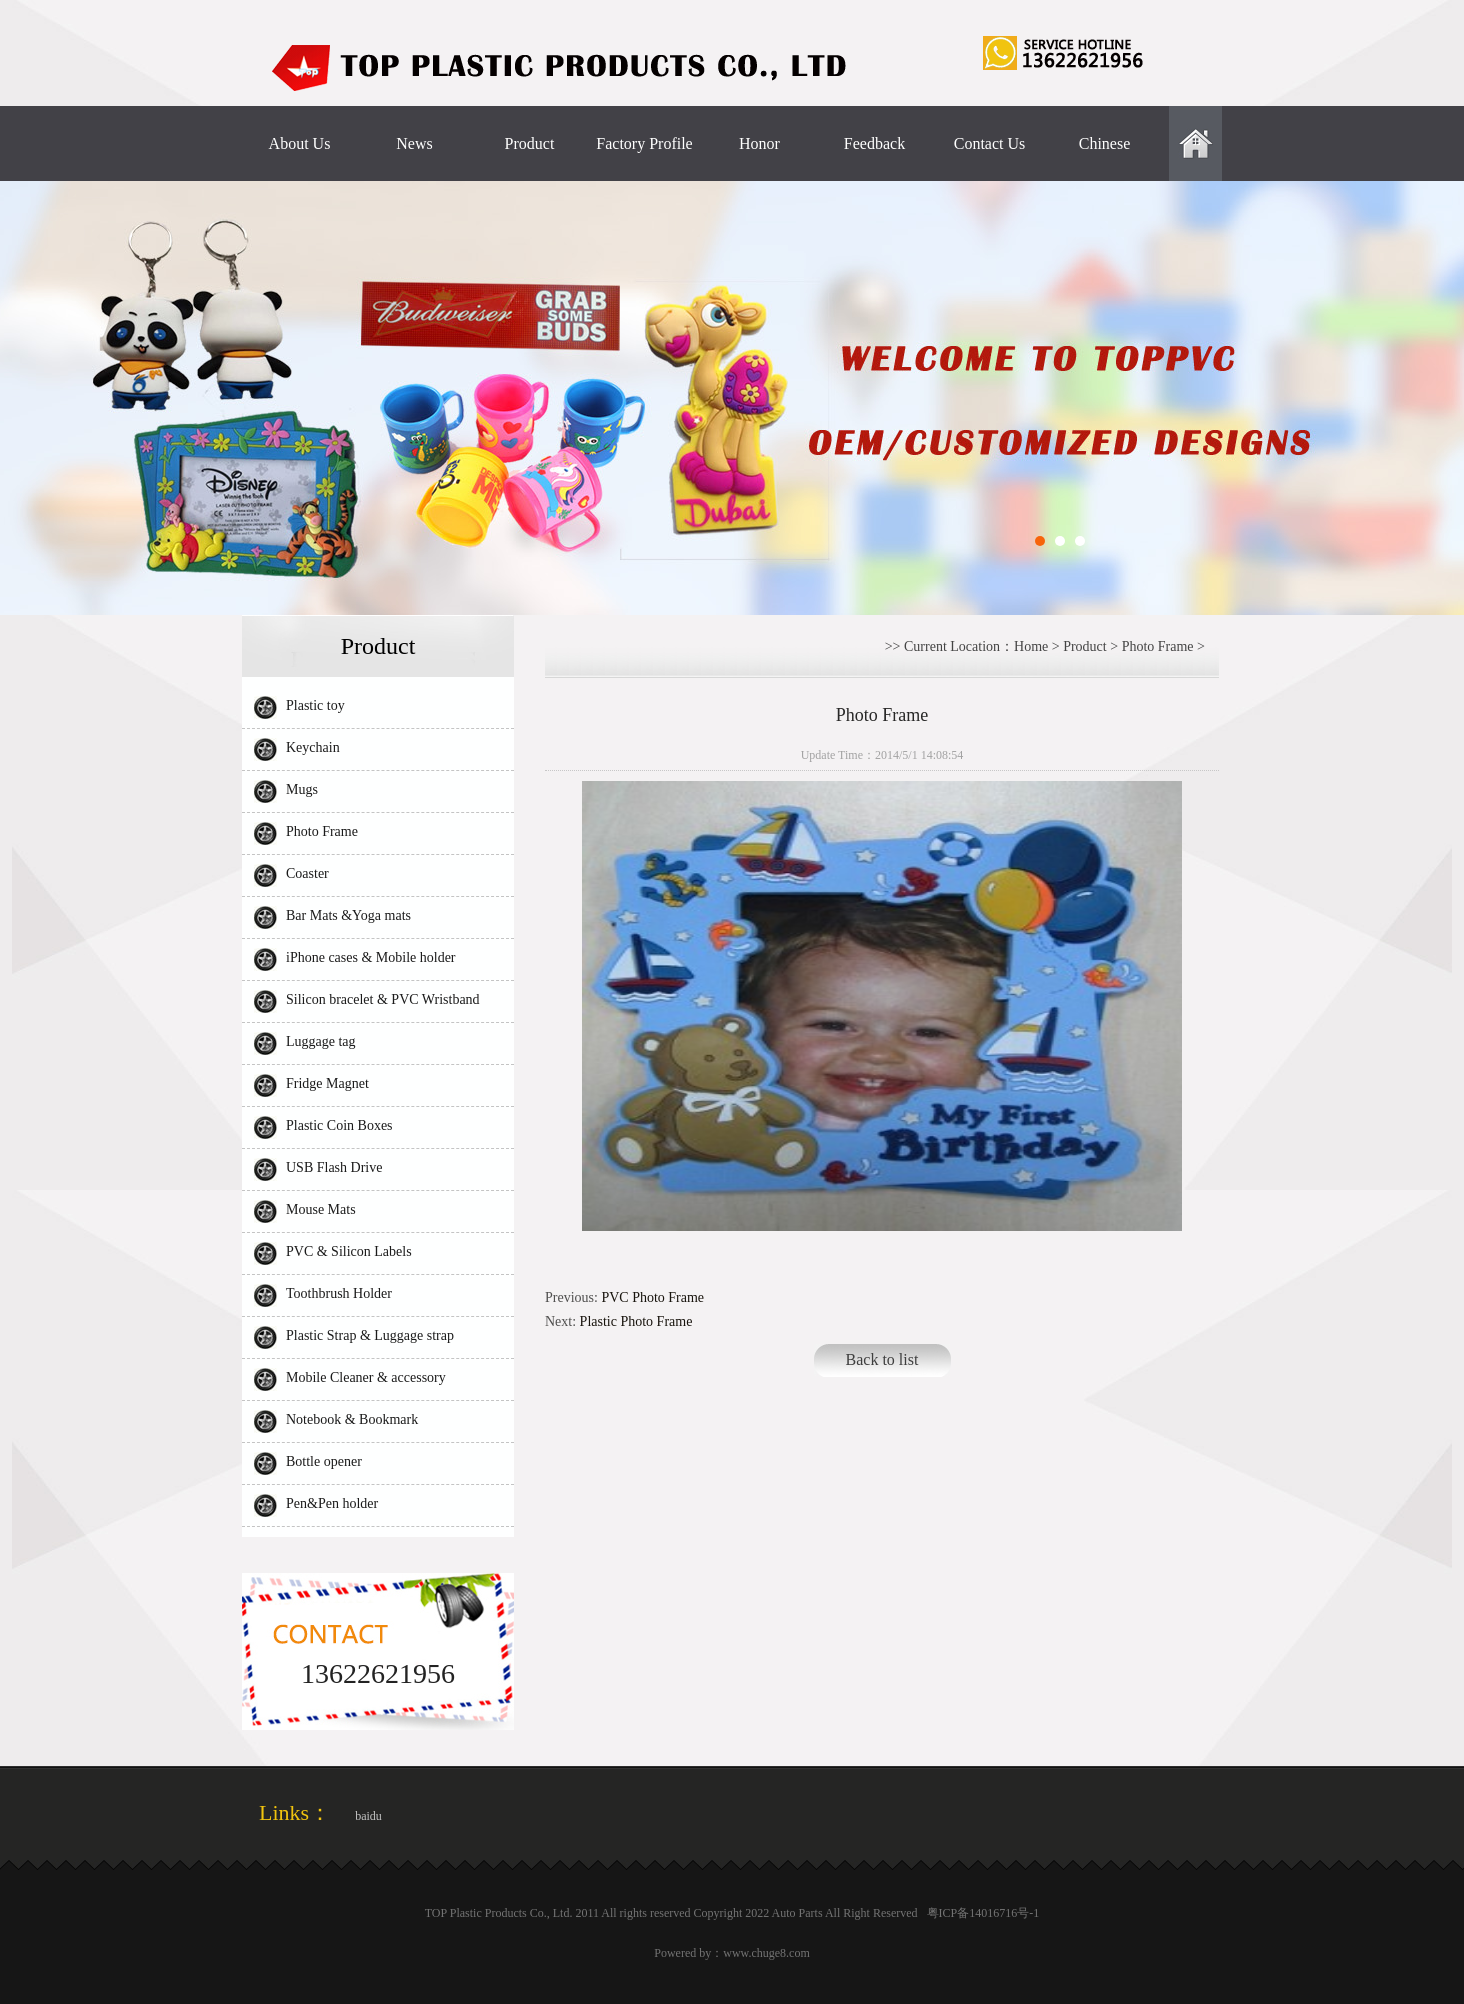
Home (1031, 646)
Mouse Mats (321, 1209)
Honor (759, 143)
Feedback (874, 143)
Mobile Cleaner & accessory (366, 1377)
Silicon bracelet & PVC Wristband (383, 999)
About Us (300, 143)
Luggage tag (321, 1041)
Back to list (882, 1359)
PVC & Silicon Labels (349, 1251)
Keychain (313, 747)
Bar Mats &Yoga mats (348, 915)
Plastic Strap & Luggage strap (370, 1335)
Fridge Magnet (327, 1083)
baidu (368, 1816)
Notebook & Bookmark (352, 1419)
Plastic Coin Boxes (339, 1125)
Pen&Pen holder (332, 1503)
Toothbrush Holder (339, 1293)
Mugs (302, 789)
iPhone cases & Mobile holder (371, 957)
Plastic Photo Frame (636, 1321)
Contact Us (990, 143)
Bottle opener (324, 1461)
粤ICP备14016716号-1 (983, 1913)
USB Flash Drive (334, 1167)
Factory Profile (644, 143)
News (414, 143)
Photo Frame (322, 831)
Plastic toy (315, 705)
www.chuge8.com (766, 1953)
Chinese (1105, 143)
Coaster (307, 873)
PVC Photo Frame (652, 1297)
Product (530, 143)
